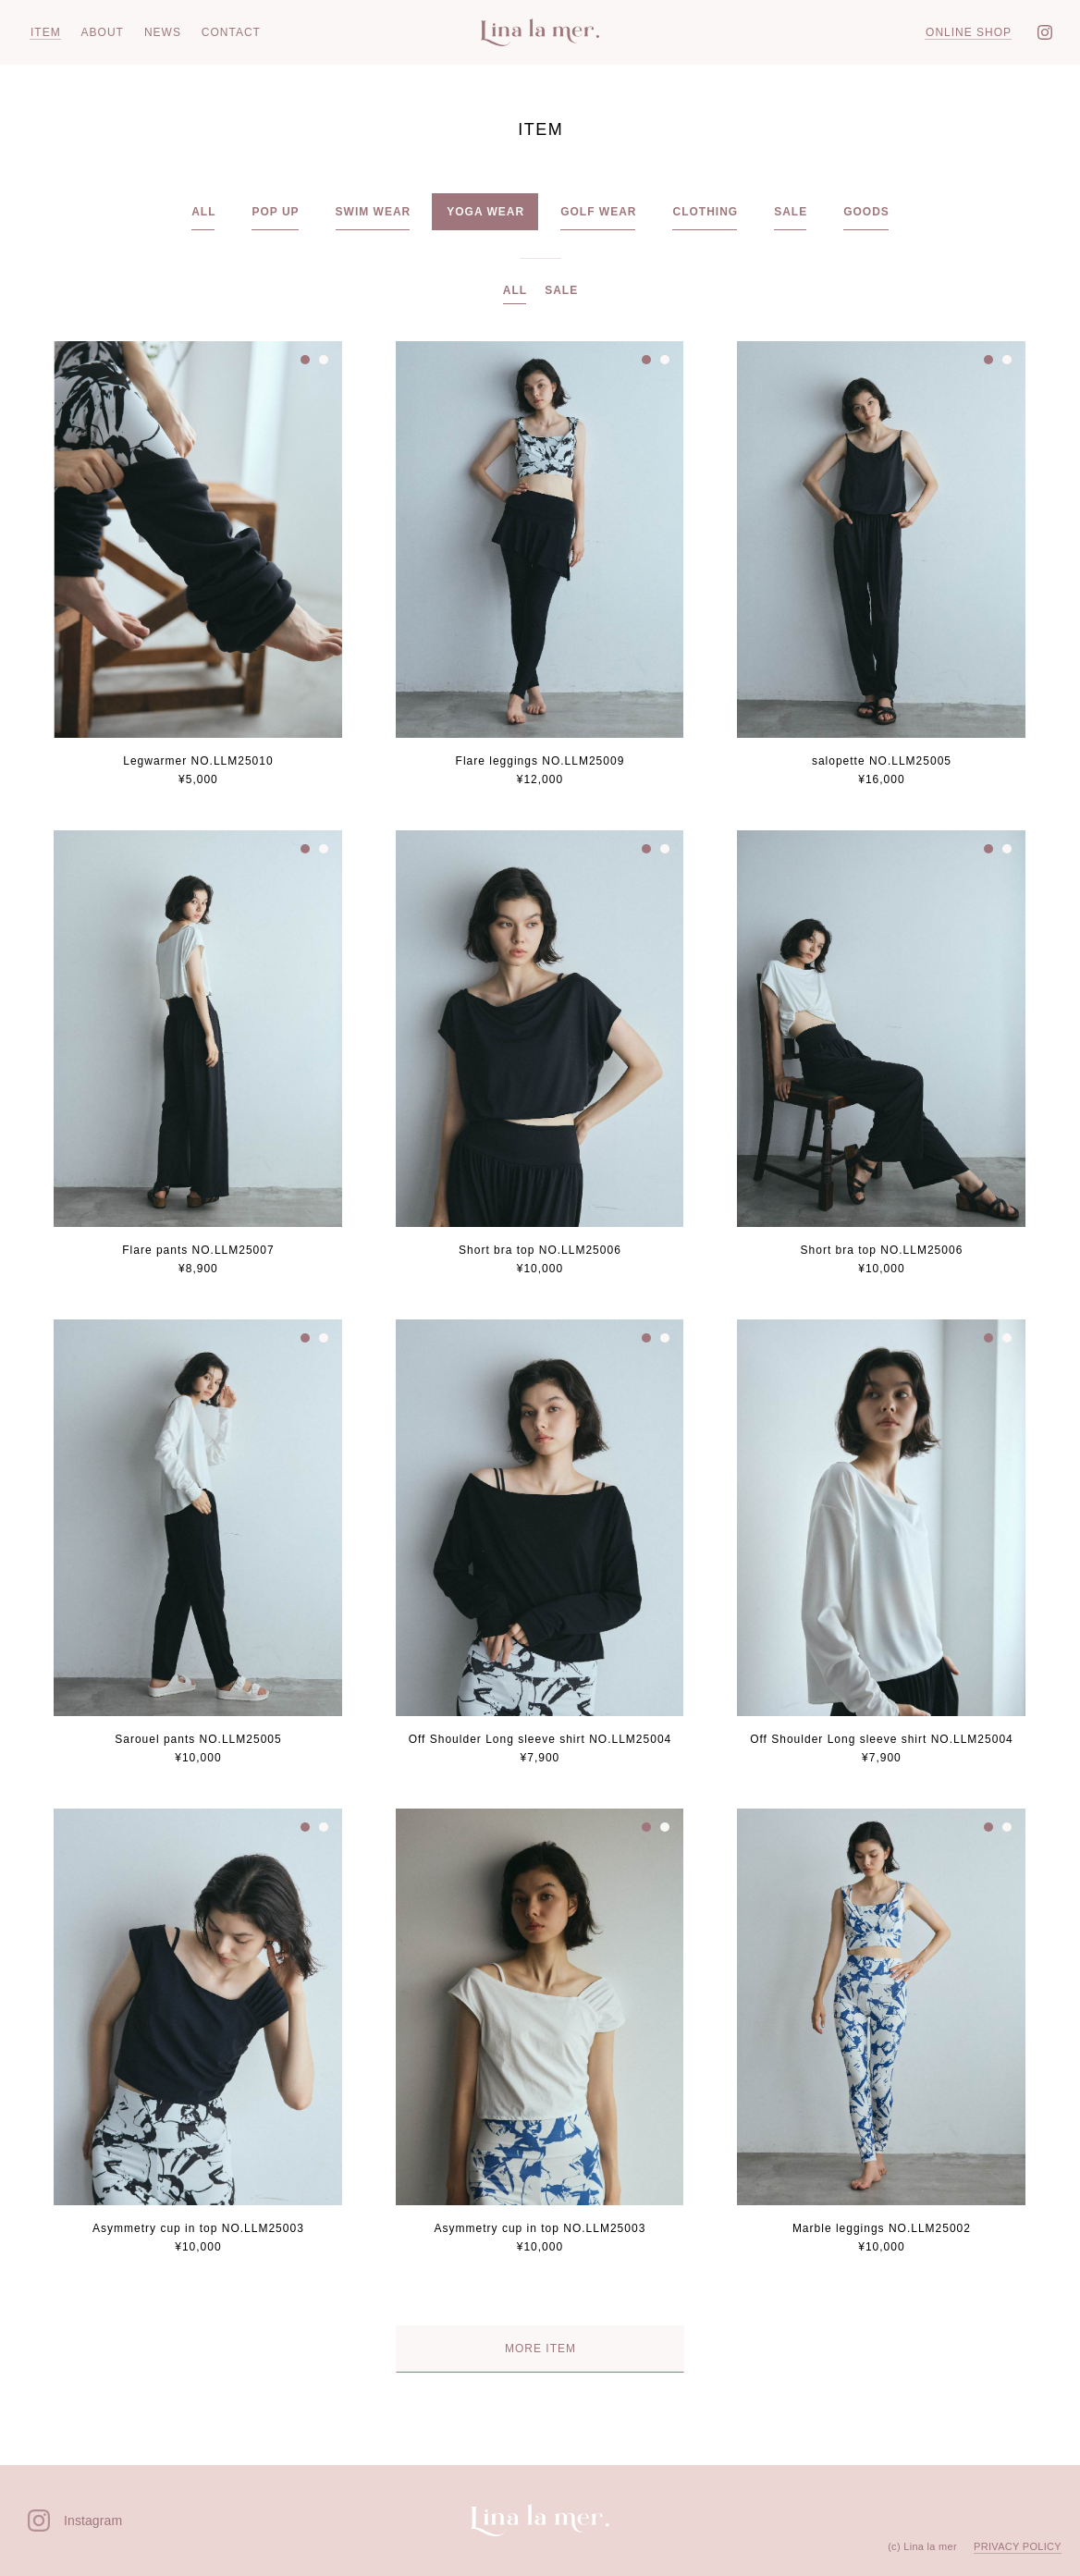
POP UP (275, 211)
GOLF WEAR (598, 211)
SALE (790, 211)
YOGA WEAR (485, 211)
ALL (203, 211)
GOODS (866, 211)
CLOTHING (705, 211)
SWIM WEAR (373, 211)
